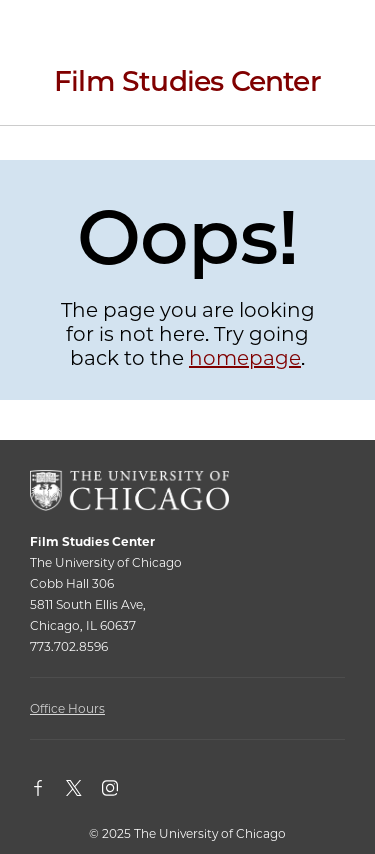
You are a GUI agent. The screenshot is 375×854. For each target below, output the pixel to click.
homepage (245, 358)
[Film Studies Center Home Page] (187, 88)
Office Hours (67, 708)
